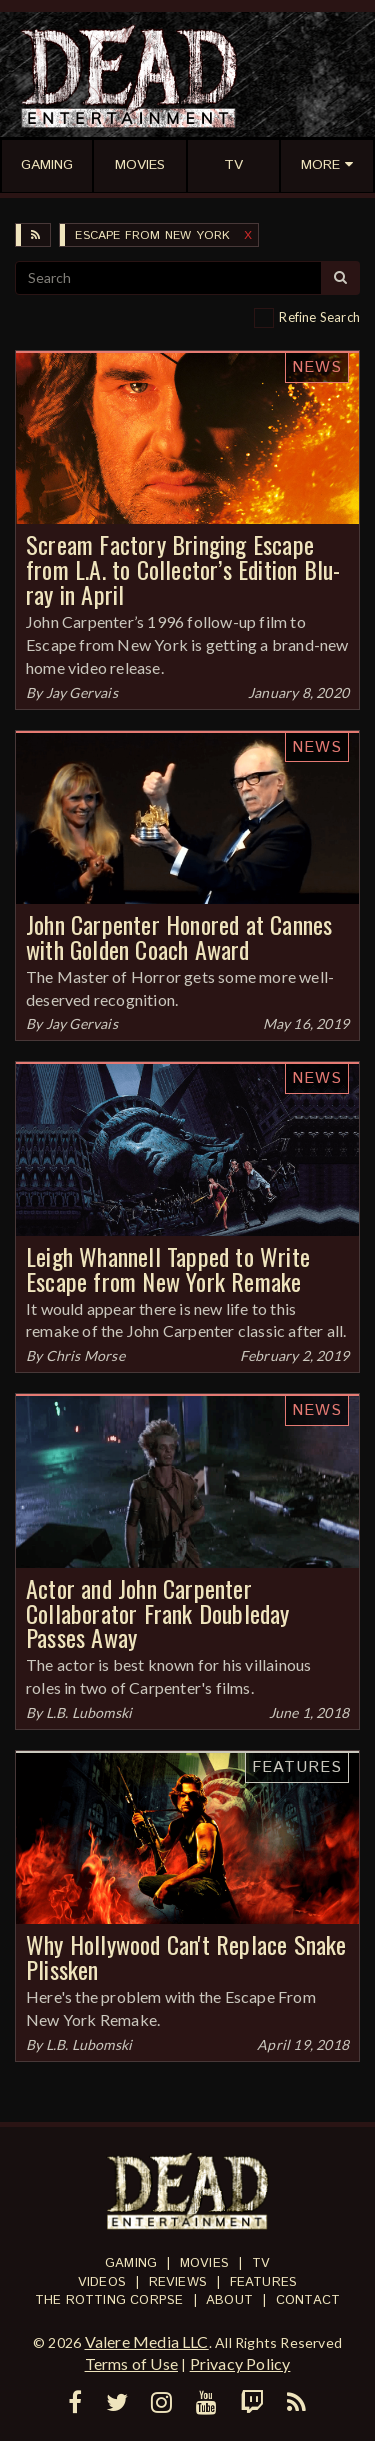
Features (297, 1767)
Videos (102, 2282)
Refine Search (319, 317)
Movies (204, 2263)
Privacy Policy (240, 2363)
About (229, 2300)
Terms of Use (131, 2363)
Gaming (131, 2263)
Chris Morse (85, 1355)
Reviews (178, 2282)
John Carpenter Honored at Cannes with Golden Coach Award (179, 936)
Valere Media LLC (147, 2341)
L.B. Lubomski (89, 1712)
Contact (308, 2300)
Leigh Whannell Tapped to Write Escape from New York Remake (168, 1268)
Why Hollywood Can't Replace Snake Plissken (186, 1956)
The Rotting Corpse (109, 2300)
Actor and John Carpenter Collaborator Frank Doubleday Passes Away (158, 1613)
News (317, 367)
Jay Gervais (82, 692)
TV (261, 2263)
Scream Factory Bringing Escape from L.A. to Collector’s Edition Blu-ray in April (183, 569)
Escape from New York (152, 235)
